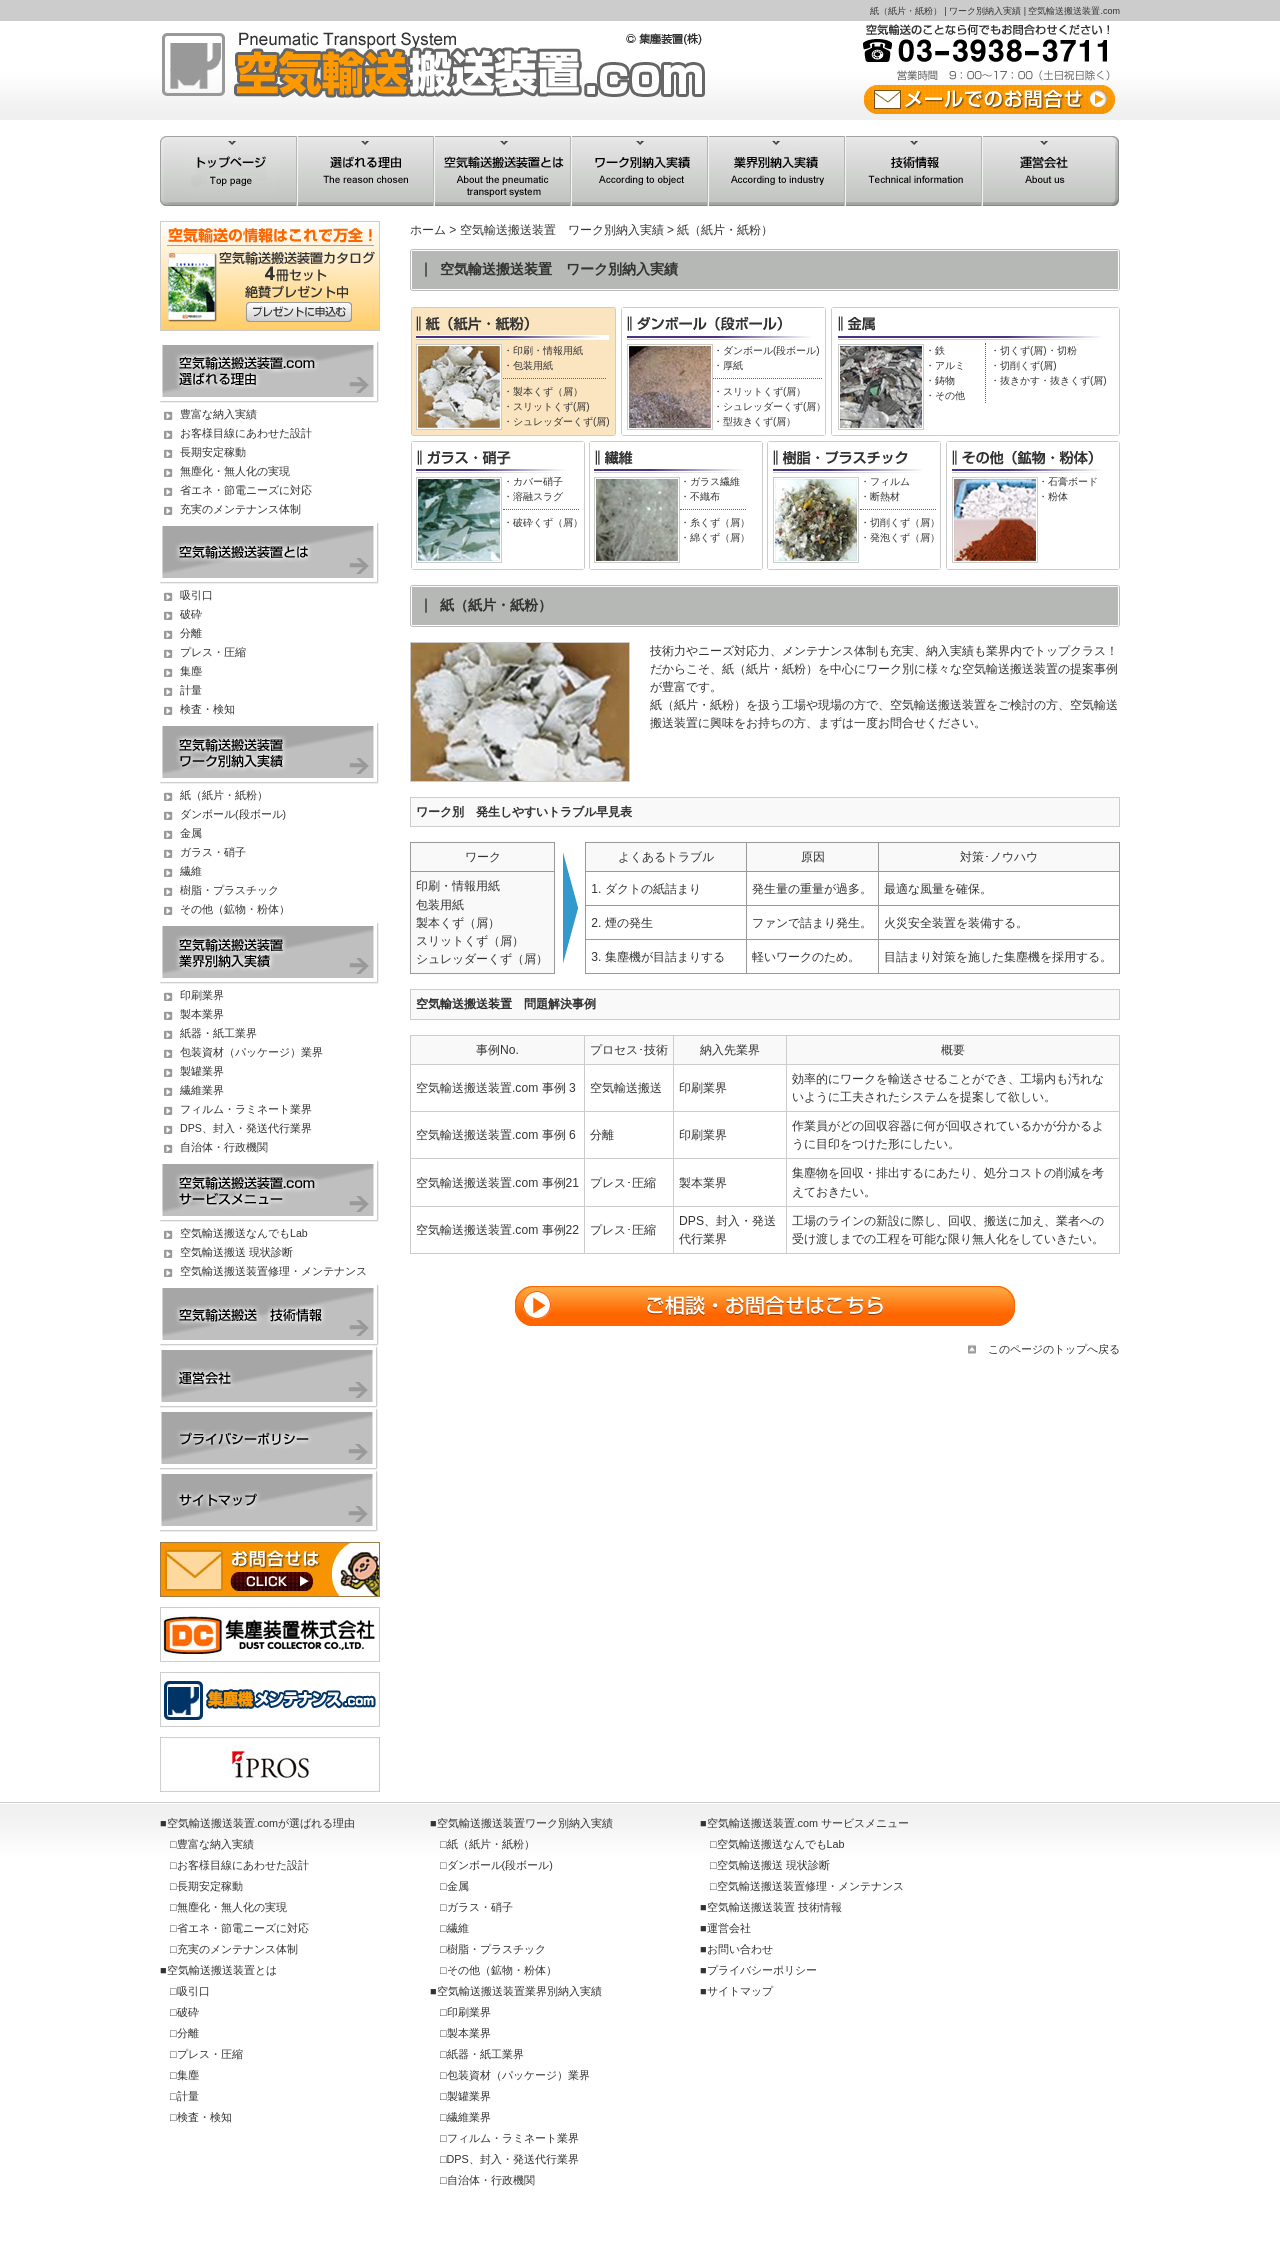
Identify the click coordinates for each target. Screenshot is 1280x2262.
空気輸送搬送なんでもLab (244, 1233)
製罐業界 (202, 1071)
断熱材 (885, 496)
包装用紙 (533, 365)
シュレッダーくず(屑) (561, 421)
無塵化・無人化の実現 (235, 471)
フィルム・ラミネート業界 (246, 1109)
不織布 (705, 496)
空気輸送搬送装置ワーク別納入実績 (525, 1823)
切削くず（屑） (905, 522)
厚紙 (733, 365)
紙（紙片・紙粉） (224, 795)
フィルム (890, 481)
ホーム (428, 230)
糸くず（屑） (720, 522)
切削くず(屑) (1028, 365)
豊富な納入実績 (218, 414)
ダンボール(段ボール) (771, 350)
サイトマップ (740, 1991)
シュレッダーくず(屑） (774, 406)
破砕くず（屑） (548, 522)
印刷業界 (202, 995)
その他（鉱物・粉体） (235, 909)
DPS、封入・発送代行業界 (246, 1128)
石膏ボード (1073, 481)
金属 (191, 833)
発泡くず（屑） (905, 537)
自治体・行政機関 (224, 1147)
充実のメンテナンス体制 (240, 509)
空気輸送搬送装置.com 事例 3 (496, 1088)
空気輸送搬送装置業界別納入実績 (519, 1991)
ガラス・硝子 (213, 852)
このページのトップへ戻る (1054, 1349)
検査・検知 (207, 709)
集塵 (191, 671)
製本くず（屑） (548, 391)
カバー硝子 (538, 481)
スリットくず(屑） (764, 391)
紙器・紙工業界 (218, 1033)
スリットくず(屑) (551, 406)
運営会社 (729, 1928)
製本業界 (202, 1014)
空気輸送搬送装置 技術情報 (774, 1907)
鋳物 (945, 380)
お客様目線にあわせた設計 (246, 433)
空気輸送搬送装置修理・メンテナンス (273, 1271)
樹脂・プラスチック (229, 890)
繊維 (191, 871)
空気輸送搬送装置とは (222, 1970)
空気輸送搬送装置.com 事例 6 (496, 1135)
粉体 (1058, 496)
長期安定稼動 (213, 452)
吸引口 (196, 595)
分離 (191, 633)
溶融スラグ (538, 496)
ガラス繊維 (715, 481)
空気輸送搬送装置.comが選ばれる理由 (261, 1823)
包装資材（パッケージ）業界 (251, 1052)
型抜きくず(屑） (759, 421)
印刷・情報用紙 (548, 350)
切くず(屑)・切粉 (1038, 350)
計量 (191, 690)
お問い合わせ (740, 1949)
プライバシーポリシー (762, 1970)
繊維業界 (202, 1090)
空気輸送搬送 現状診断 (236, 1252)
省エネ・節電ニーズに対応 (246, 490)
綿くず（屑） (720, 537)
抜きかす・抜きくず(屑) (1053, 380)
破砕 (191, 614)
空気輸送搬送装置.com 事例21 (497, 1183)
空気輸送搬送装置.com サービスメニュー (808, 1823)
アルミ (950, 365)
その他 (950, 395)
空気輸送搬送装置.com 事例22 (497, 1230)
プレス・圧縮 (213, 652)
